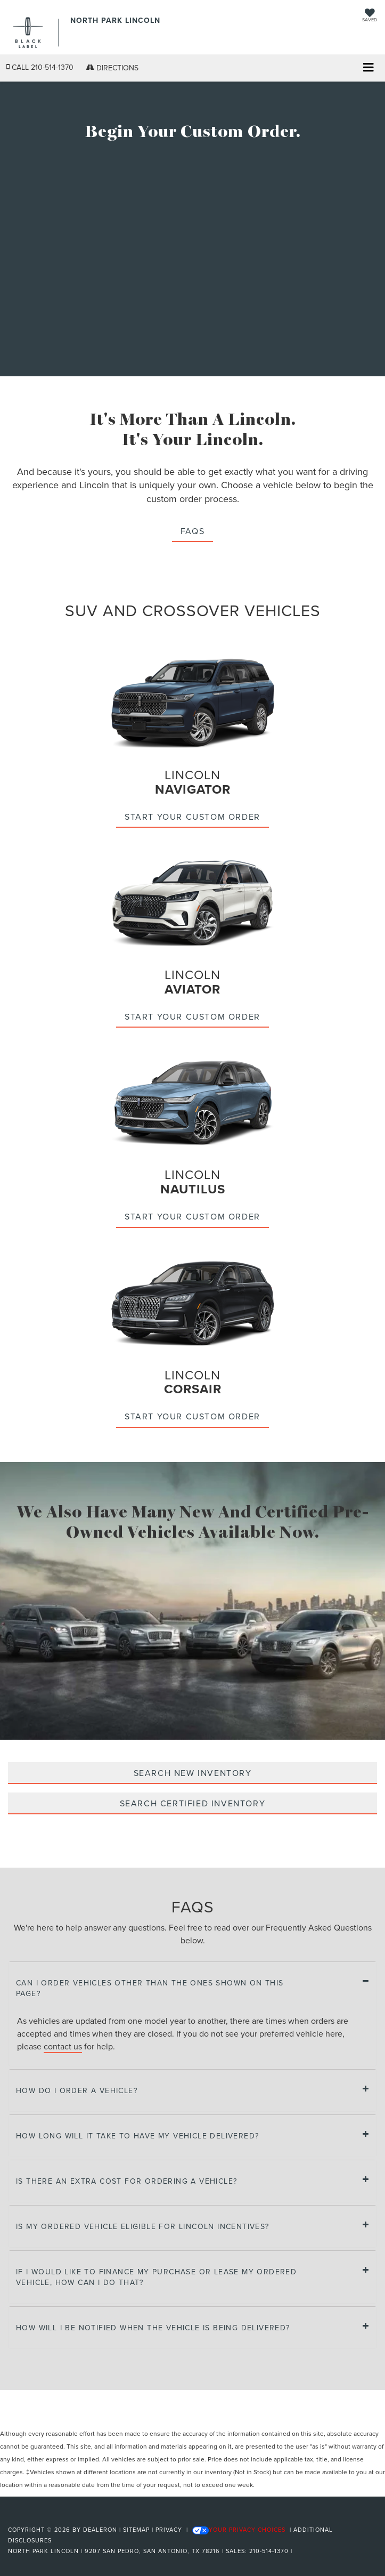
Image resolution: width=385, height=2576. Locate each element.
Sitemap (136, 2529)
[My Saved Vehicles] (369, 16)
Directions (112, 67)
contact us (63, 2046)
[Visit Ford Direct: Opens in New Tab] (298, 2551)
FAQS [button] (192, 531)
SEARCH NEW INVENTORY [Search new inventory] (193, 1773)
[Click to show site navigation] (368, 68)
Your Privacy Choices (238, 2529)
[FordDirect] (35, 2517)
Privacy (168, 2529)
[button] (40, 67)
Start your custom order (192, 816)
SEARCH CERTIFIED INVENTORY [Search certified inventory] (193, 1803)
